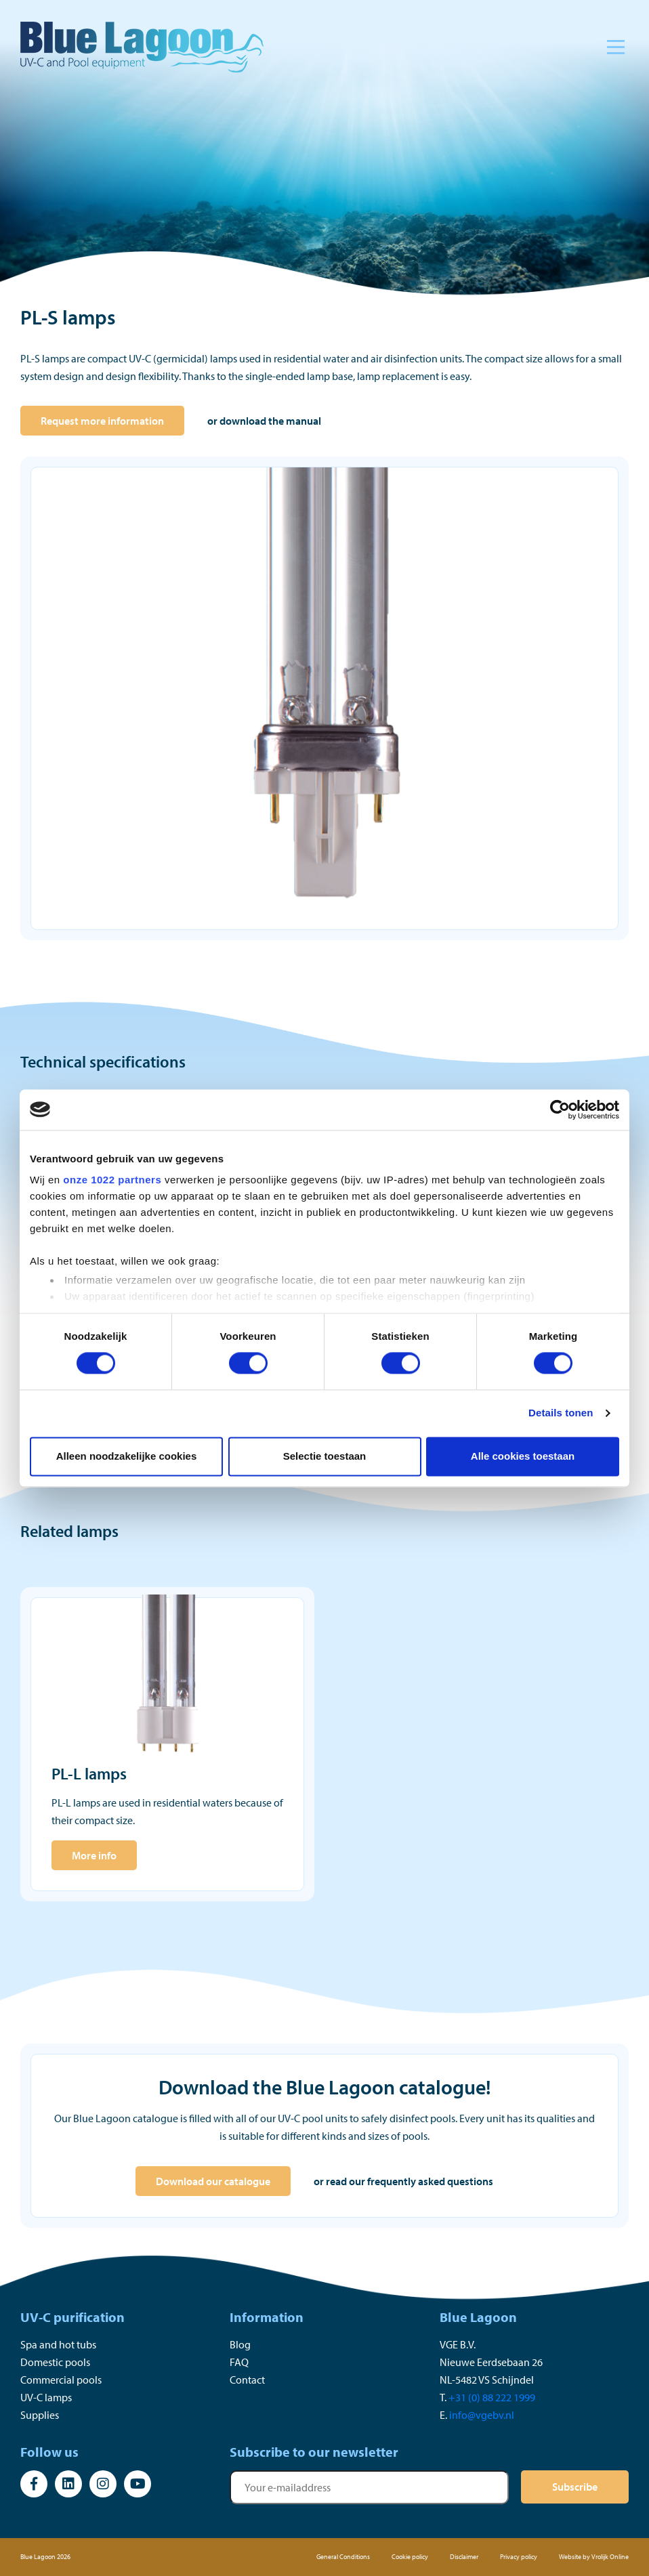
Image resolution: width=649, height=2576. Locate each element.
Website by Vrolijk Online (594, 2556)
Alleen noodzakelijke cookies (126, 1456)
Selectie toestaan (325, 1456)
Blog (240, 2344)
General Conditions (343, 2556)
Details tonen (560, 1413)
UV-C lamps (46, 2397)
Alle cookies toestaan (522, 1456)
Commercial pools (61, 2379)
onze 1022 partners (112, 1179)
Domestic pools (55, 2362)
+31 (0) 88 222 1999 (491, 2397)
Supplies (39, 2415)
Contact (247, 2379)
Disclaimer (464, 2556)
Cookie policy (410, 2556)
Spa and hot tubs (58, 2344)
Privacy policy (518, 2556)
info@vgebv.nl (481, 2415)
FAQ (239, 2362)
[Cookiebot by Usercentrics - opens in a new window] (560, 1109)
